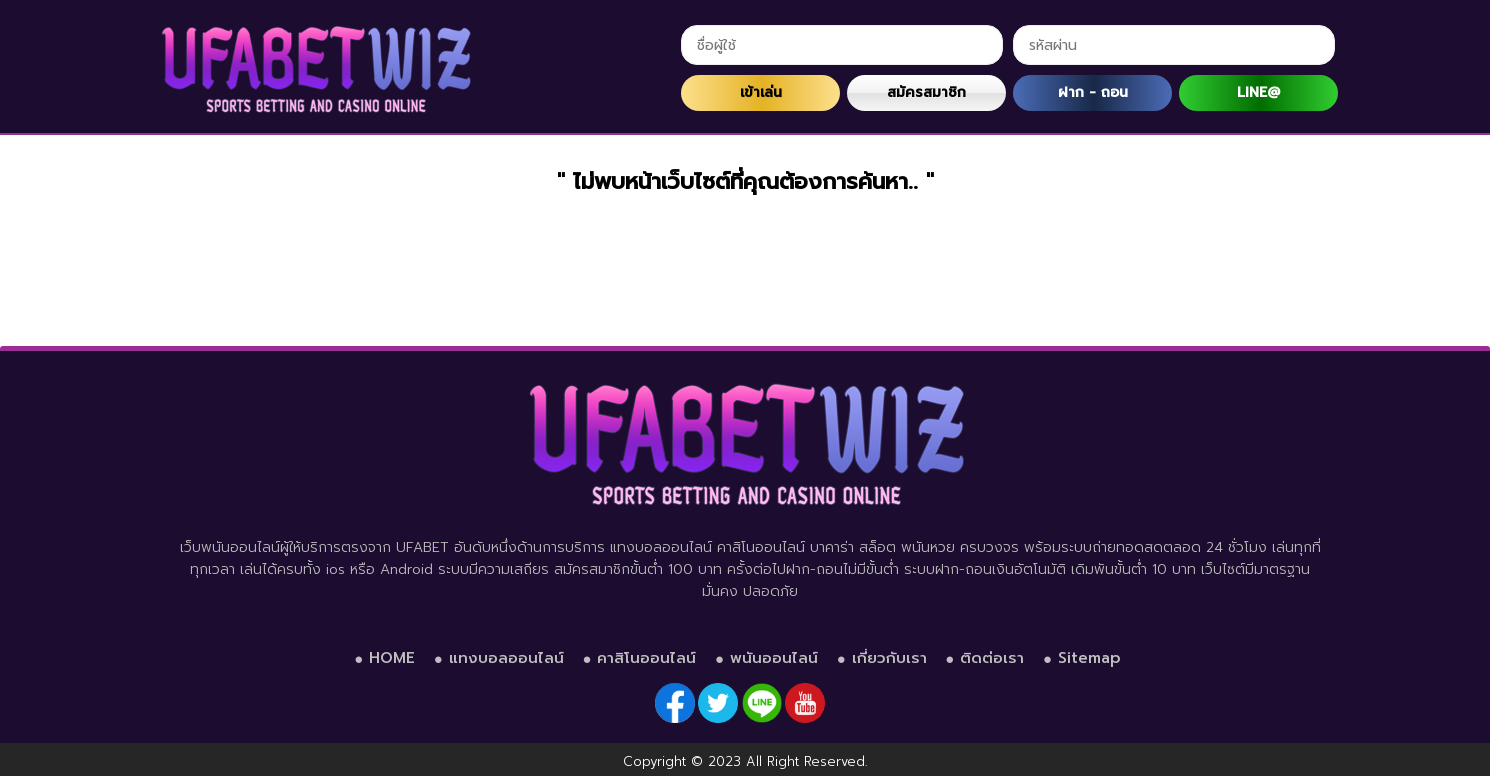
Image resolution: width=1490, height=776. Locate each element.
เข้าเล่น (761, 92)
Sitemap (1089, 658)
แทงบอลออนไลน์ (506, 658)
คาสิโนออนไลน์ (646, 658)
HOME (392, 658)
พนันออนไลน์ (774, 658)
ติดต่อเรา (992, 658)
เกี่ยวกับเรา (889, 658)
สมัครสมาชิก (926, 92)
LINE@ (1258, 92)
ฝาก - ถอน (1093, 92)
